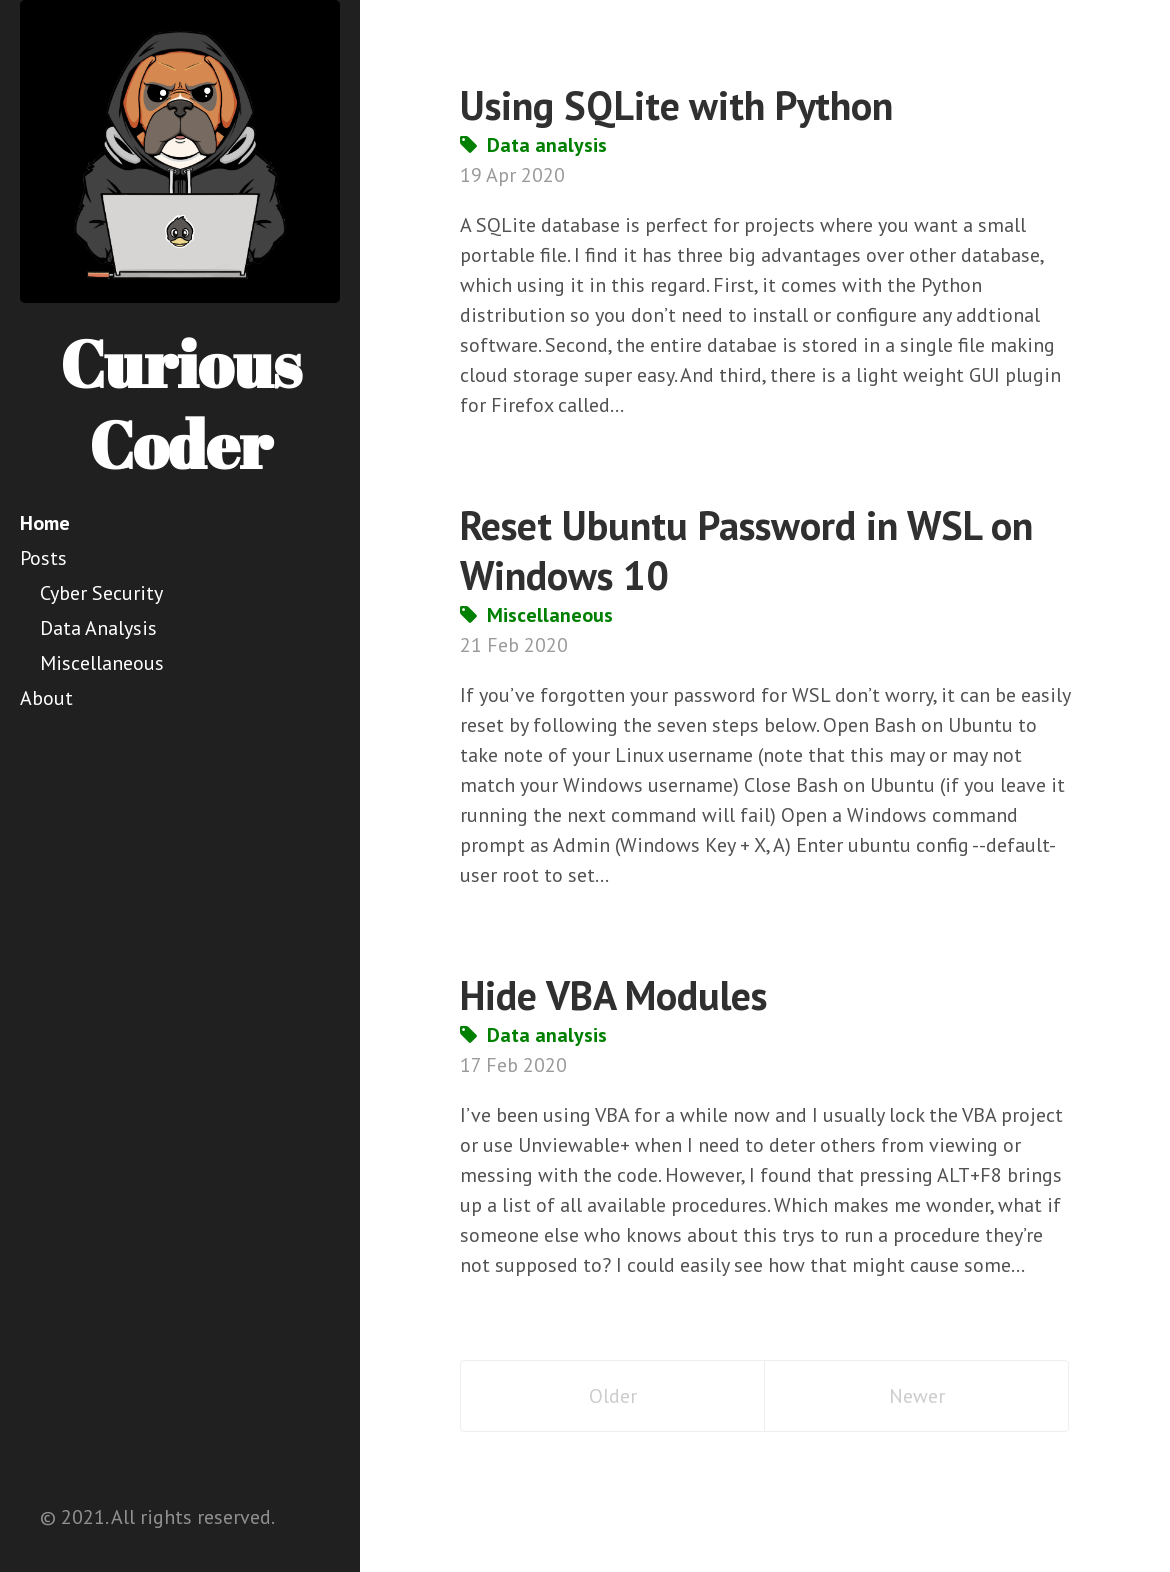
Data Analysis (98, 628)
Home (45, 523)
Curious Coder (180, 403)
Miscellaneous (102, 663)
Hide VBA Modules (613, 995)
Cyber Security (101, 593)
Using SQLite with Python (676, 105)
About (46, 698)
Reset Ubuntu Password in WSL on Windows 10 (746, 550)
